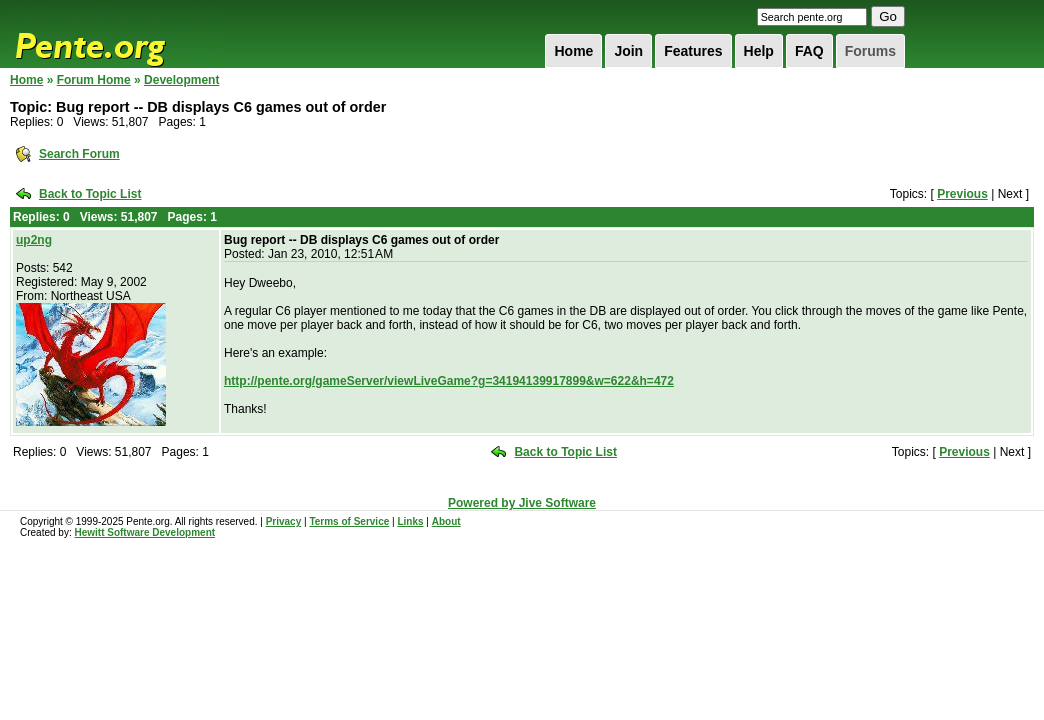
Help (759, 51)
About (446, 521)
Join (628, 51)
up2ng (34, 240)
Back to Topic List (90, 194)
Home (573, 51)
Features (693, 51)
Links (410, 521)
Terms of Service (349, 521)
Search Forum (79, 154)
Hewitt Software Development (144, 532)
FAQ (809, 51)
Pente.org (116, 34)
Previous (962, 194)
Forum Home (94, 80)
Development (181, 80)
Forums (870, 51)
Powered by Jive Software (522, 503)
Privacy (284, 521)
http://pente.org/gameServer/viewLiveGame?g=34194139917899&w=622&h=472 (449, 381)
